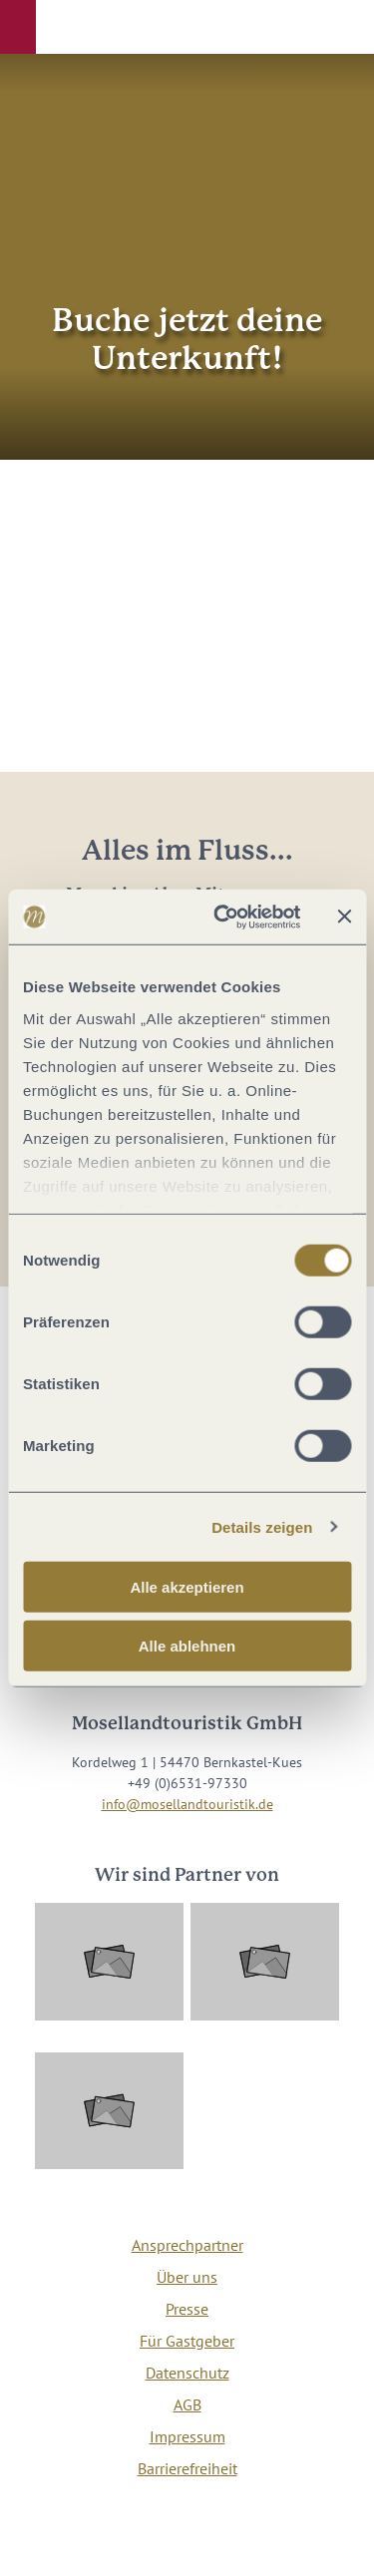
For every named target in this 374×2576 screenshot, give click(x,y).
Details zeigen (261, 1526)
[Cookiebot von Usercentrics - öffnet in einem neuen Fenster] (223, 916)
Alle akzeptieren (186, 1587)
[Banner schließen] (344, 916)
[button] (18, 27)
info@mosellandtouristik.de (187, 1804)
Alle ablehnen (187, 1646)
